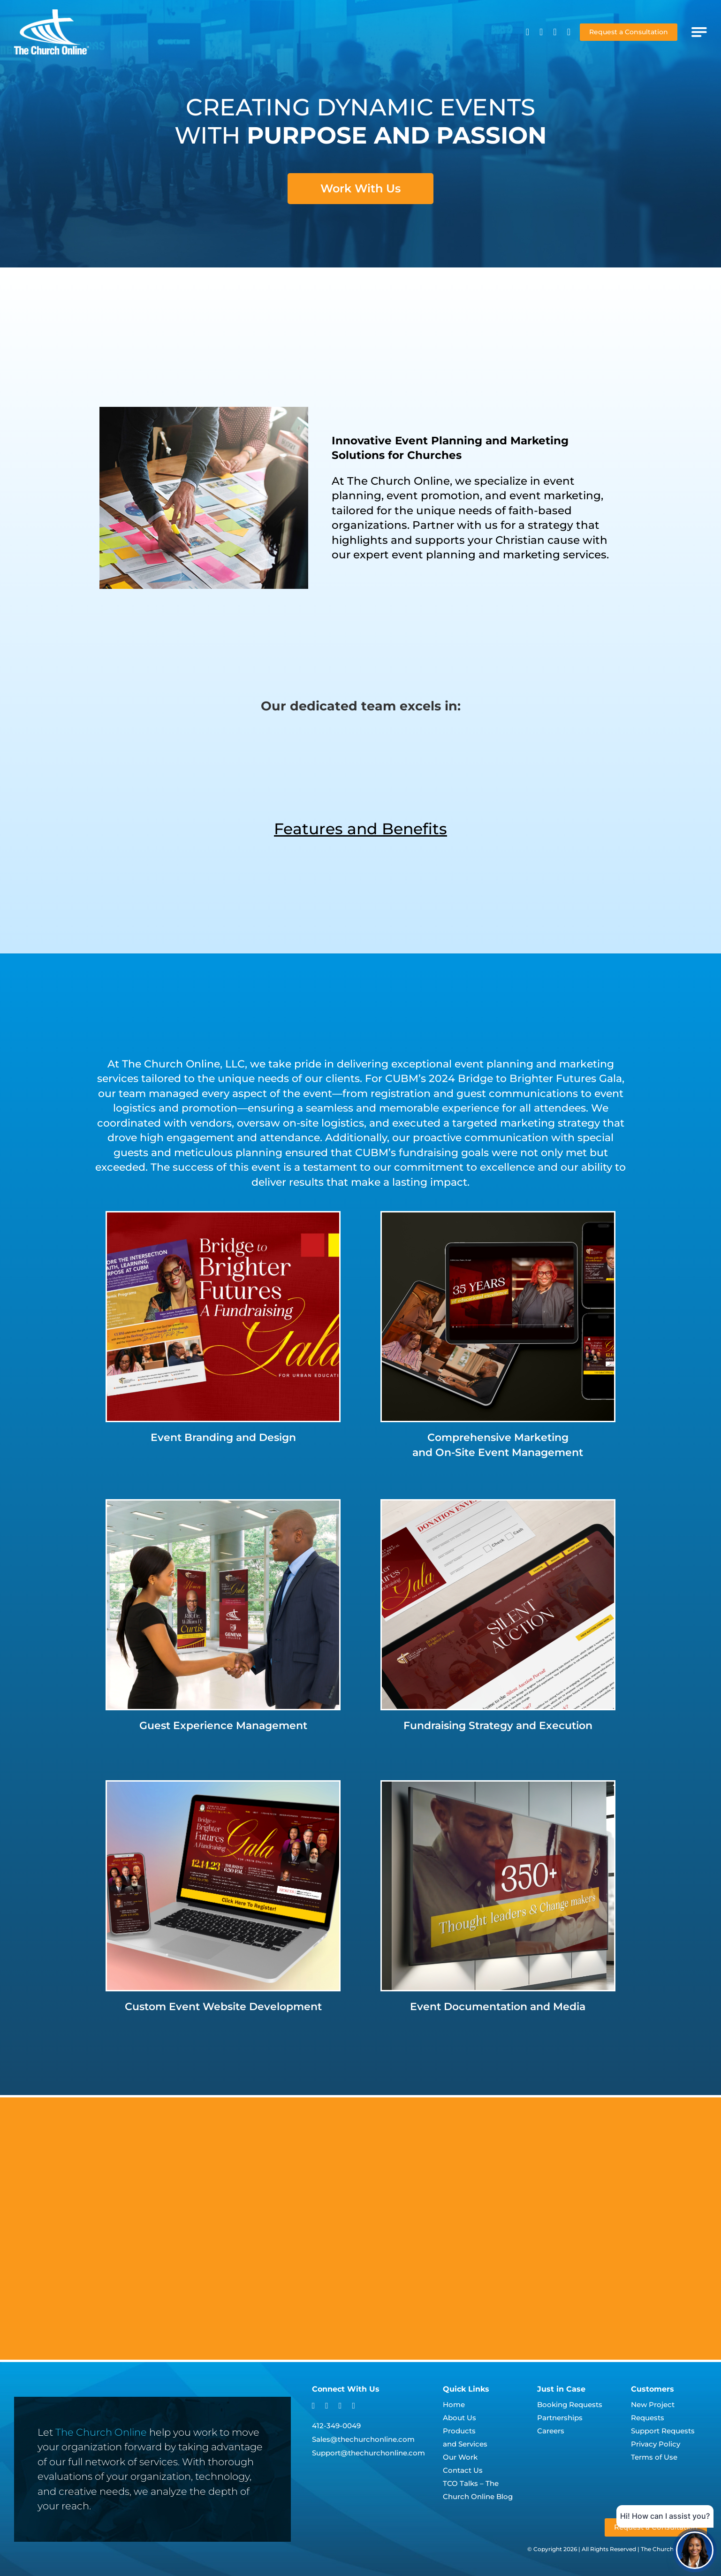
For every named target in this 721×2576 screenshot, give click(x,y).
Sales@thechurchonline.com (363, 2439)
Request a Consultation (628, 32)
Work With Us (360, 188)
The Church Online (101, 2432)
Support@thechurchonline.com (368, 2452)
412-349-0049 (336, 2425)
